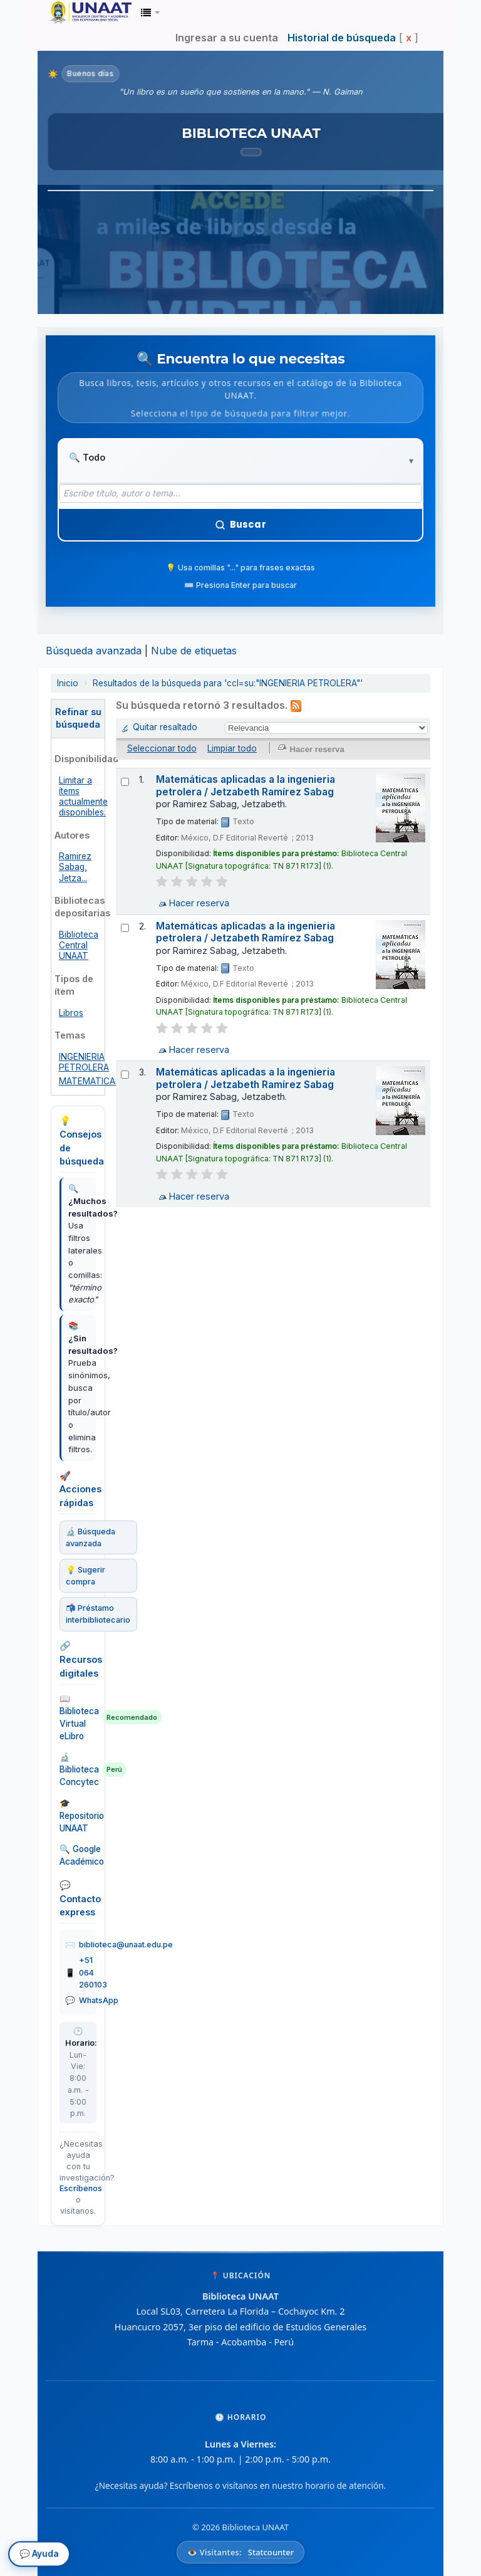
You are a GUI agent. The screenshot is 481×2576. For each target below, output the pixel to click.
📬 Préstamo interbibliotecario (98, 1614)
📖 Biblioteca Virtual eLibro (77, 1717)
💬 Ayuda (39, 2555)
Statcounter (271, 2552)
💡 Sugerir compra (85, 1575)
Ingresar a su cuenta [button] (226, 37)
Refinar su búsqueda (78, 718)
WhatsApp (98, 1999)
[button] (150, 12)
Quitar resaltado (165, 726)
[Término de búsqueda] (240, 493)
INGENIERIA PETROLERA (84, 1062)
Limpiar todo (232, 748)
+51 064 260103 (93, 1972)
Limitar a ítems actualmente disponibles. (83, 796)
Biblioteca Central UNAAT (78, 945)
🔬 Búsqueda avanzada (90, 1536)
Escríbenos (80, 2188)
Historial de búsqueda (341, 37)
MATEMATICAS (90, 1081)
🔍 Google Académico (77, 1855)
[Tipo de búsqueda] (107, 457)
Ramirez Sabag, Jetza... (75, 866)
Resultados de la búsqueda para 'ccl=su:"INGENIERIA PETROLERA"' (228, 683)
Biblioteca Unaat (81, 12)
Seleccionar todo (162, 748)
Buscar (240, 524)
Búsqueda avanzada (94, 650)
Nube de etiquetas (194, 650)
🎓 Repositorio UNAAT (77, 1815)
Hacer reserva (199, 903)
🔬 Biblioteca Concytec (77, 1769)
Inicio (67, 683)
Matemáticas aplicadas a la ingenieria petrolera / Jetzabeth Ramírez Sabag (245, 785)
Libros (71, 1012)
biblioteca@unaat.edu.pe (126, 1944)
